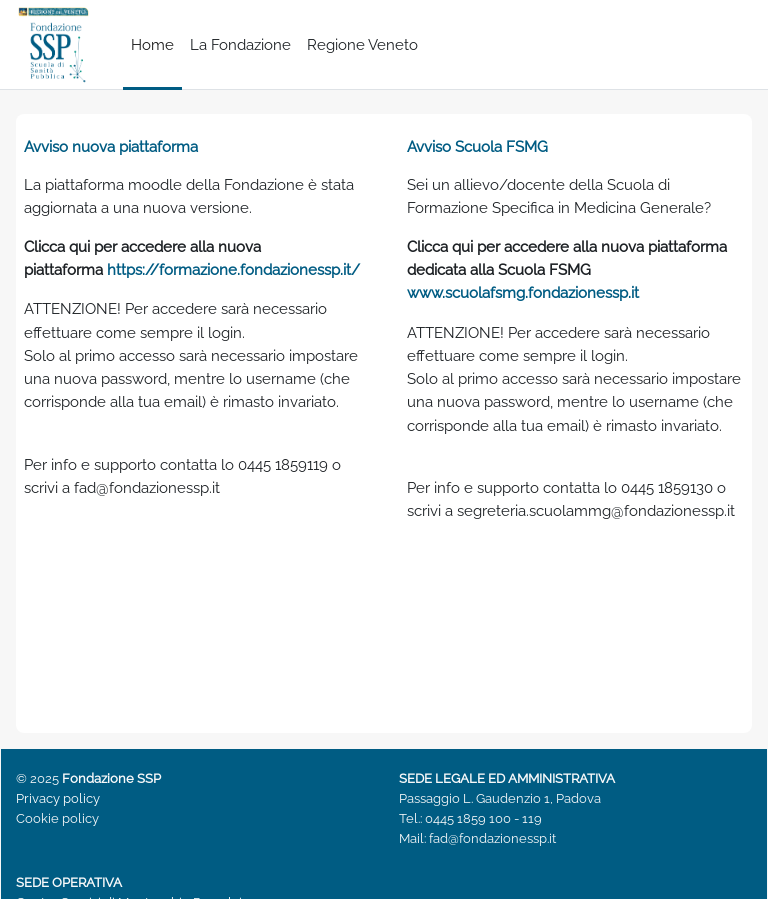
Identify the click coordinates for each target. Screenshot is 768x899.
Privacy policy (58, 798)
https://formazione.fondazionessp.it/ (233, 269)
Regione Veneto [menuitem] (362, 44)
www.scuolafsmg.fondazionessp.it (523, 292)
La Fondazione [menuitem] (240, 44)
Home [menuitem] (152, 44)
